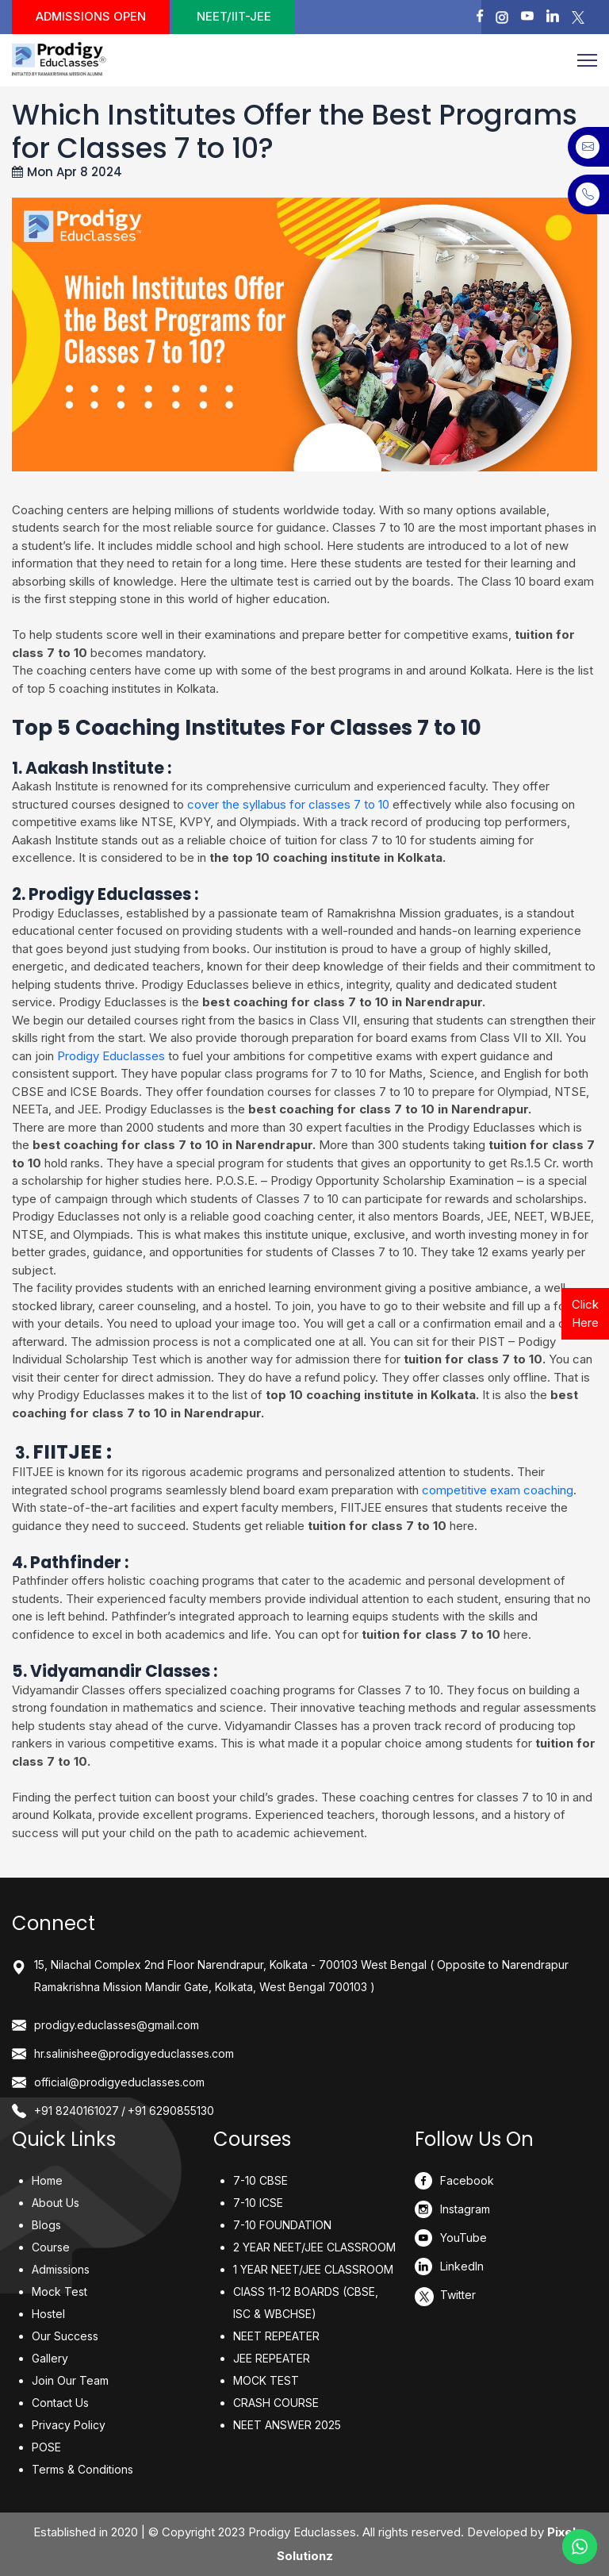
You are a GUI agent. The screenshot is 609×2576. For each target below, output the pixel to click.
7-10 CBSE (260, 2180)
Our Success (65, 2336)
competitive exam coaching (497, 1490)
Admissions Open (91, 16)
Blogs (46, 2225)
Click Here (585, 1313)
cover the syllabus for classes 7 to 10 (288, 804)
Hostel (48, 2313)
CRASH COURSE (276, 2402)
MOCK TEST (266, 2380)
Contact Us (60, 2402)
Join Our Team (70, 2380)
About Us (55, 2202)
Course (51, 2247)
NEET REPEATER (276, 2336)
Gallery (50, 2358)
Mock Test (59, 2291)
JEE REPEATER (271, 2358)
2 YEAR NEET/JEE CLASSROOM (314, 2247)
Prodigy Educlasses (111, 1055)
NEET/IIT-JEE (234, 16)
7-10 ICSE (258, 2202)
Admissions (61, 2269)
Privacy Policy (68, 2425)
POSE (46, 2447)
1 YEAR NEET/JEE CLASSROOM (313, 2269)
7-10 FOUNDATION (282, 2225)
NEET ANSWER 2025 (287, 2425)
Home (47, 2180)
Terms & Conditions (82, 2469)
